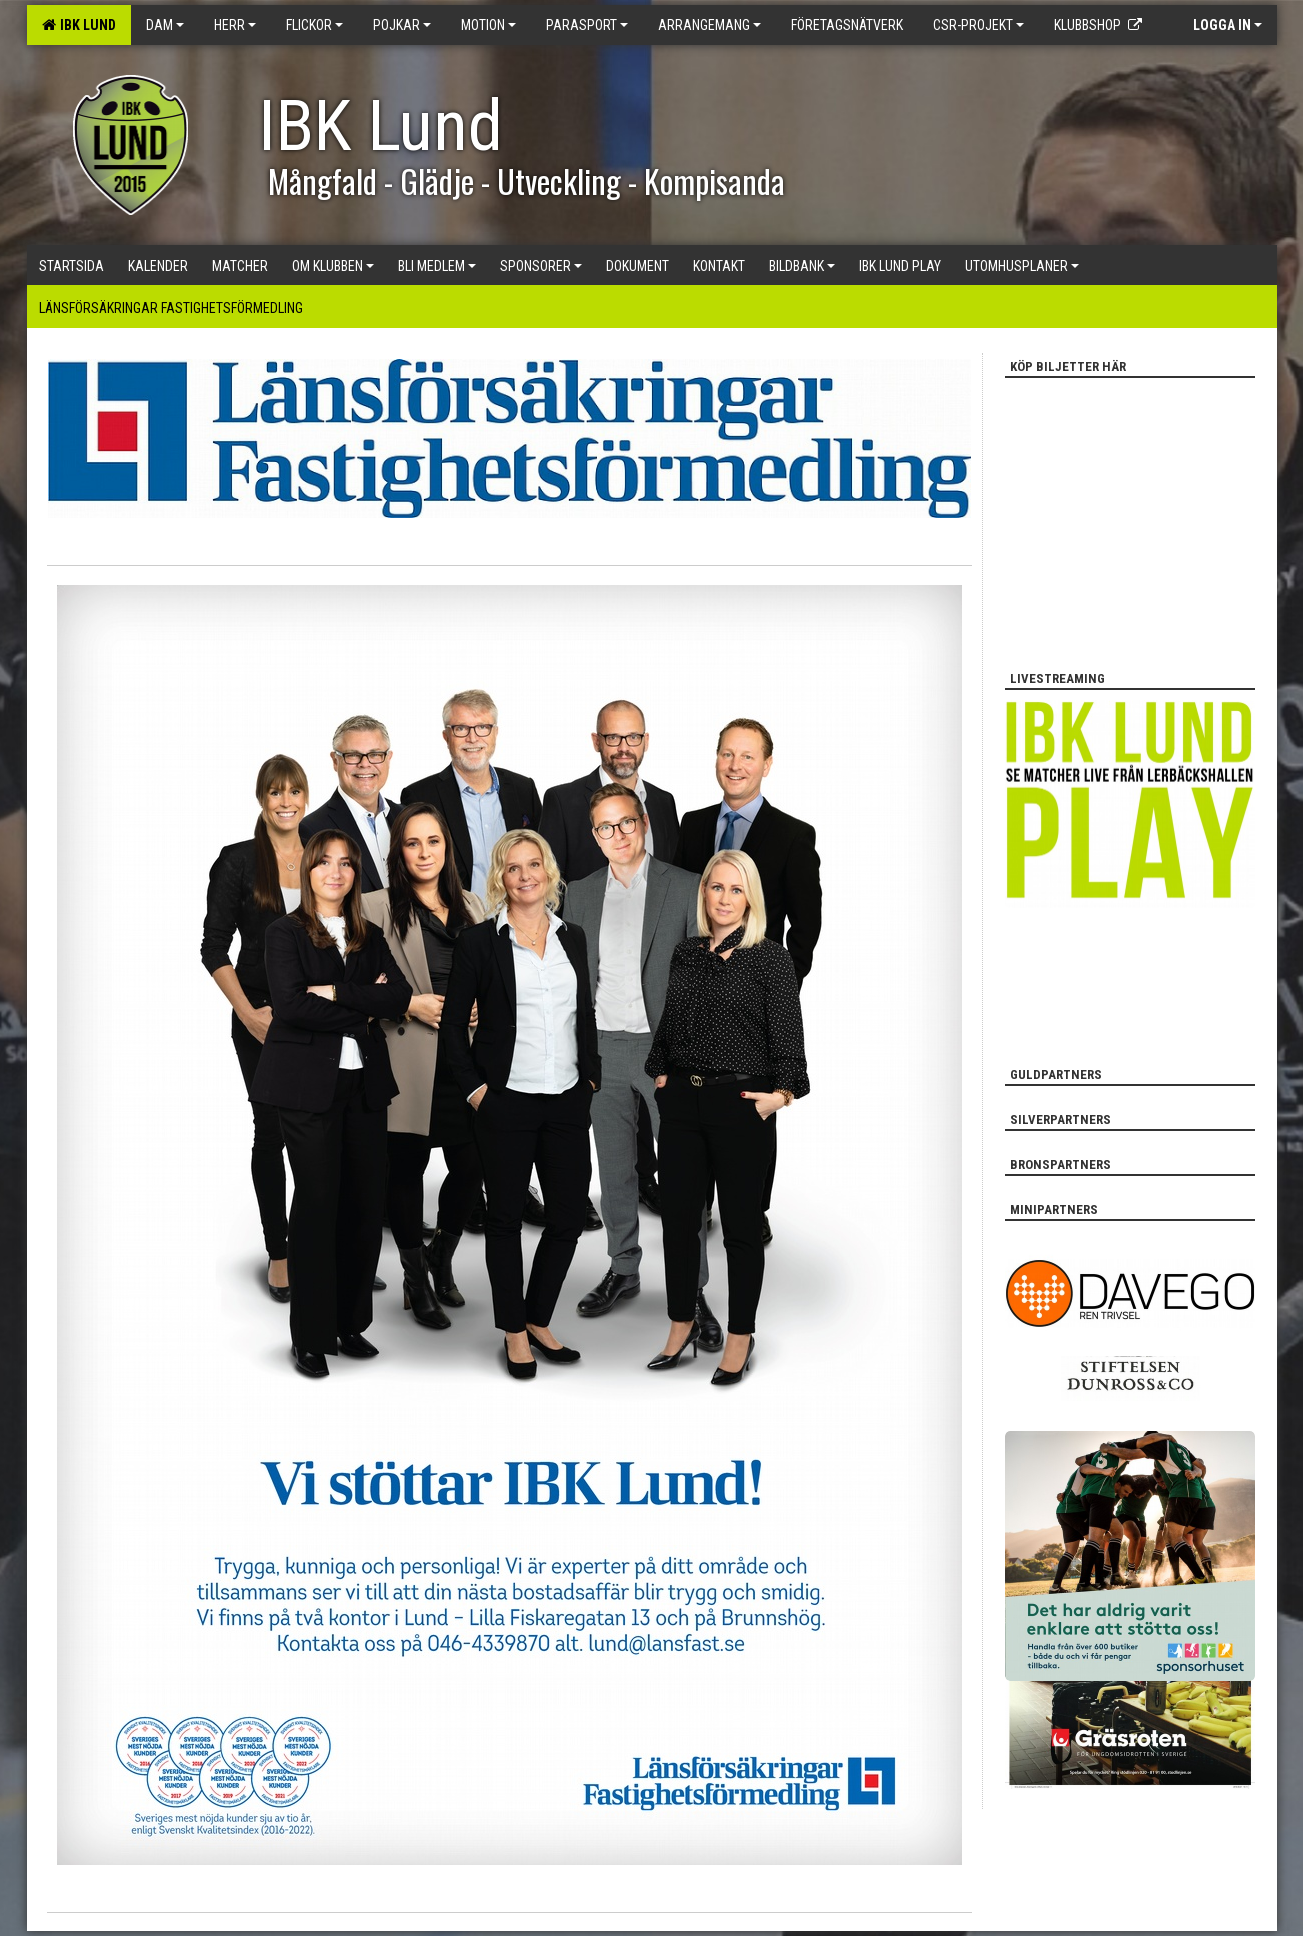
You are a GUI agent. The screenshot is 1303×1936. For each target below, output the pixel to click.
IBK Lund (79, 25)
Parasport (587, 25)
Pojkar (402, 25)
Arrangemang (709, 25)
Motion (488, 25)
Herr (235, 25)
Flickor (314, 25)
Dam (165, 25)
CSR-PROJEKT (978, 25)
